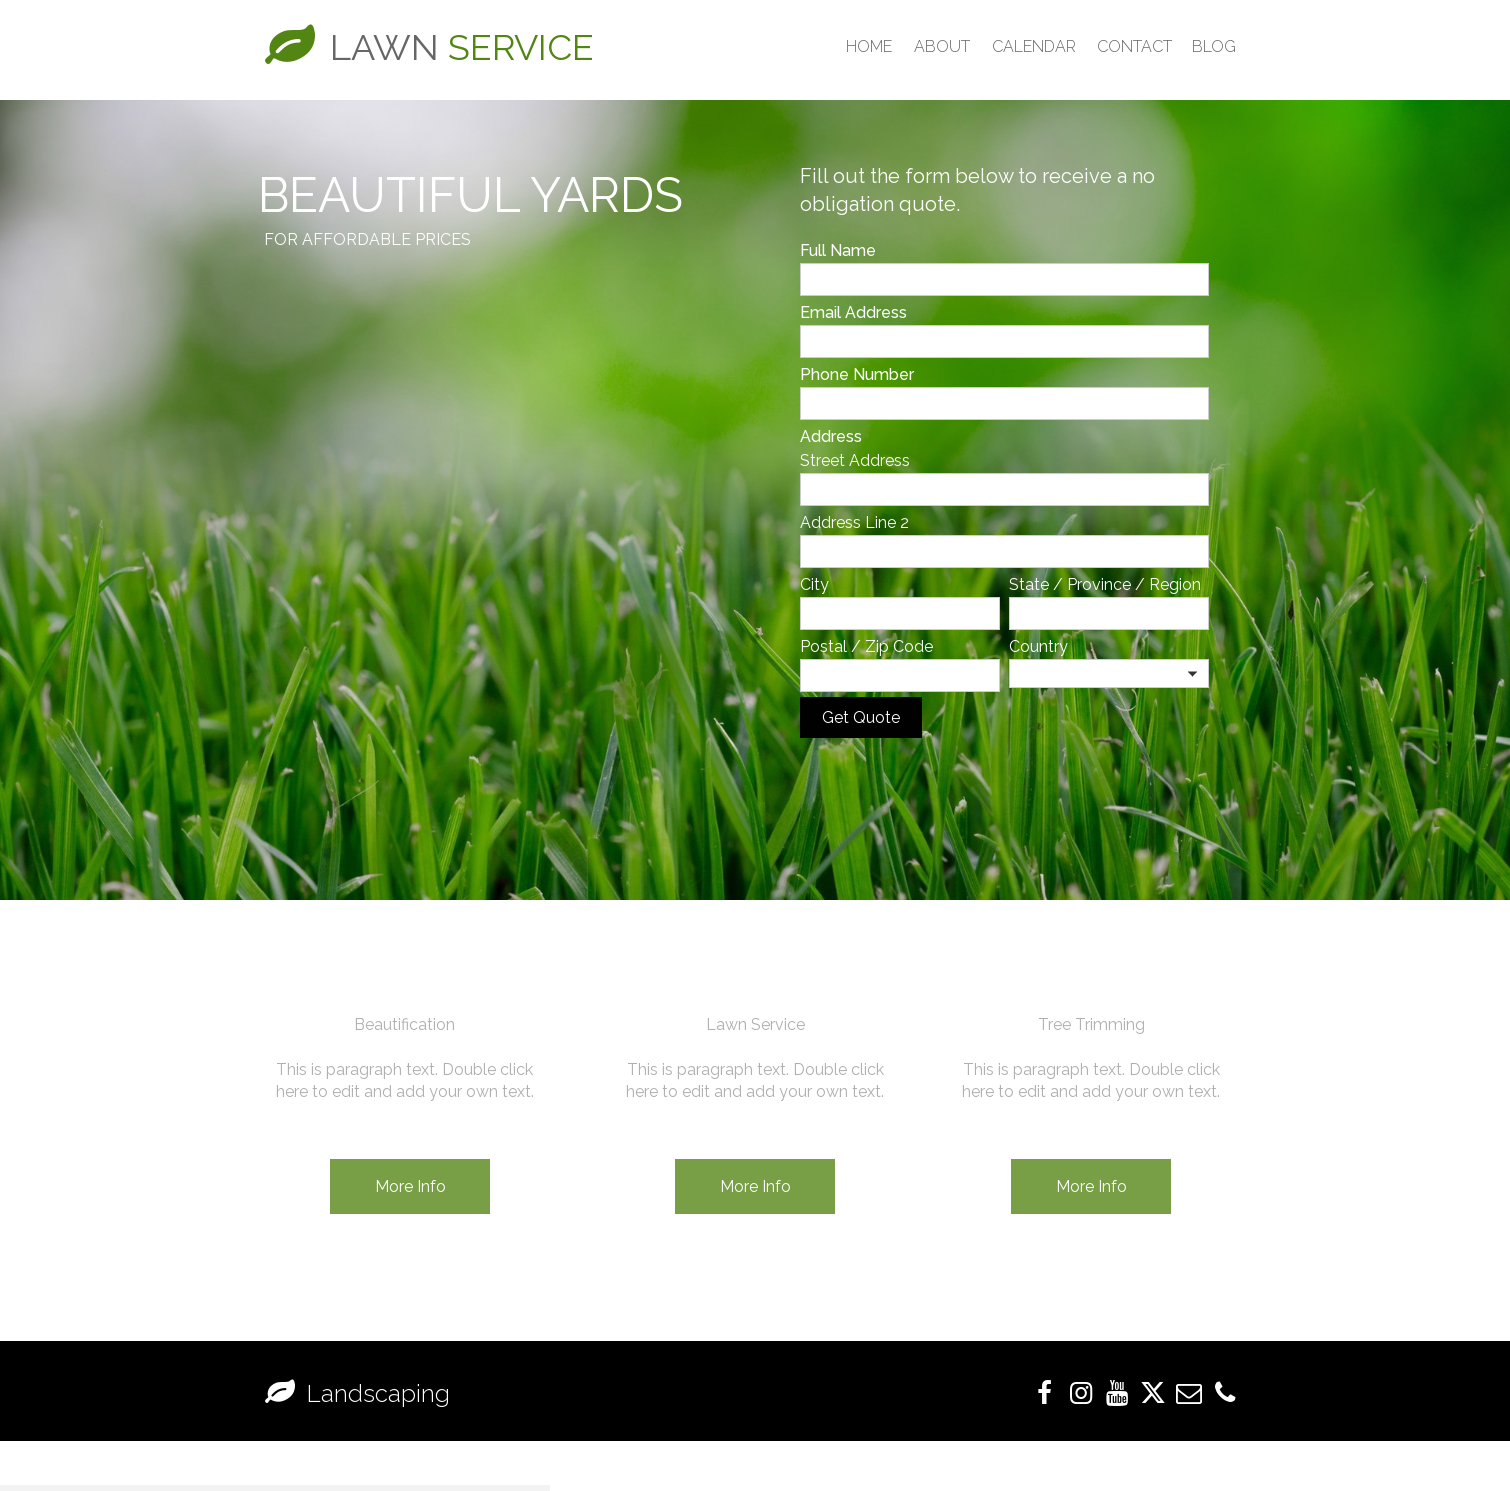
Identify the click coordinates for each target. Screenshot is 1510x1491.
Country (1038, 646)
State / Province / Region (1105, 584)
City (814, 584)
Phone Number (857, 374)
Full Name (838, 250)
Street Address (855, 460)
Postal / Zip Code (866, 646)
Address (831, 436)
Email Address (853, 312)
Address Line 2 (854, 522)
